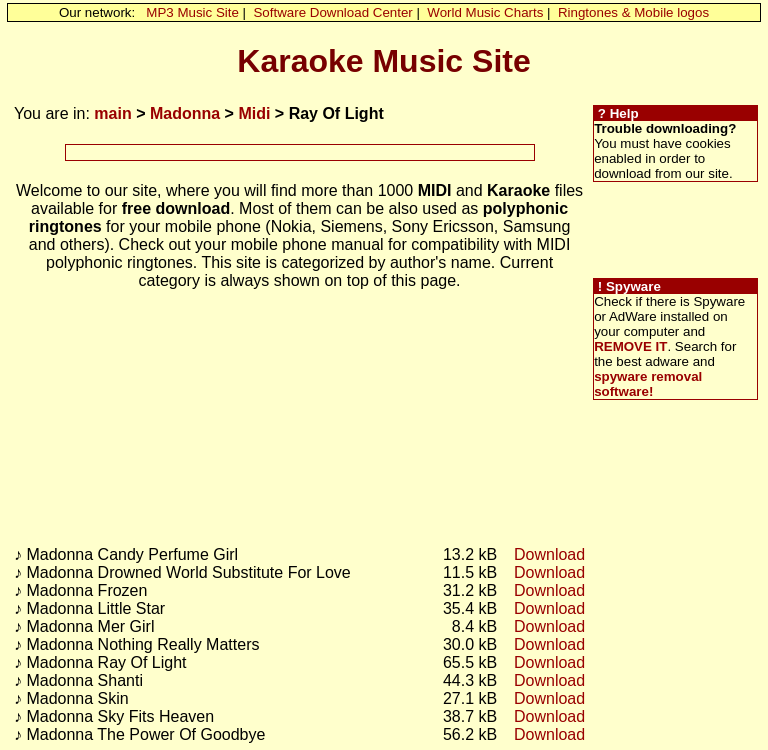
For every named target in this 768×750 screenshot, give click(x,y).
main (112, 113)
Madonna (185, 113)
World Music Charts (485, 12)
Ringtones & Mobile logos (633, 12)
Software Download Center (332, 12)
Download (549, 554)
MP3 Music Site (192, 12)
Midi (254, 113)
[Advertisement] (300, 152)
